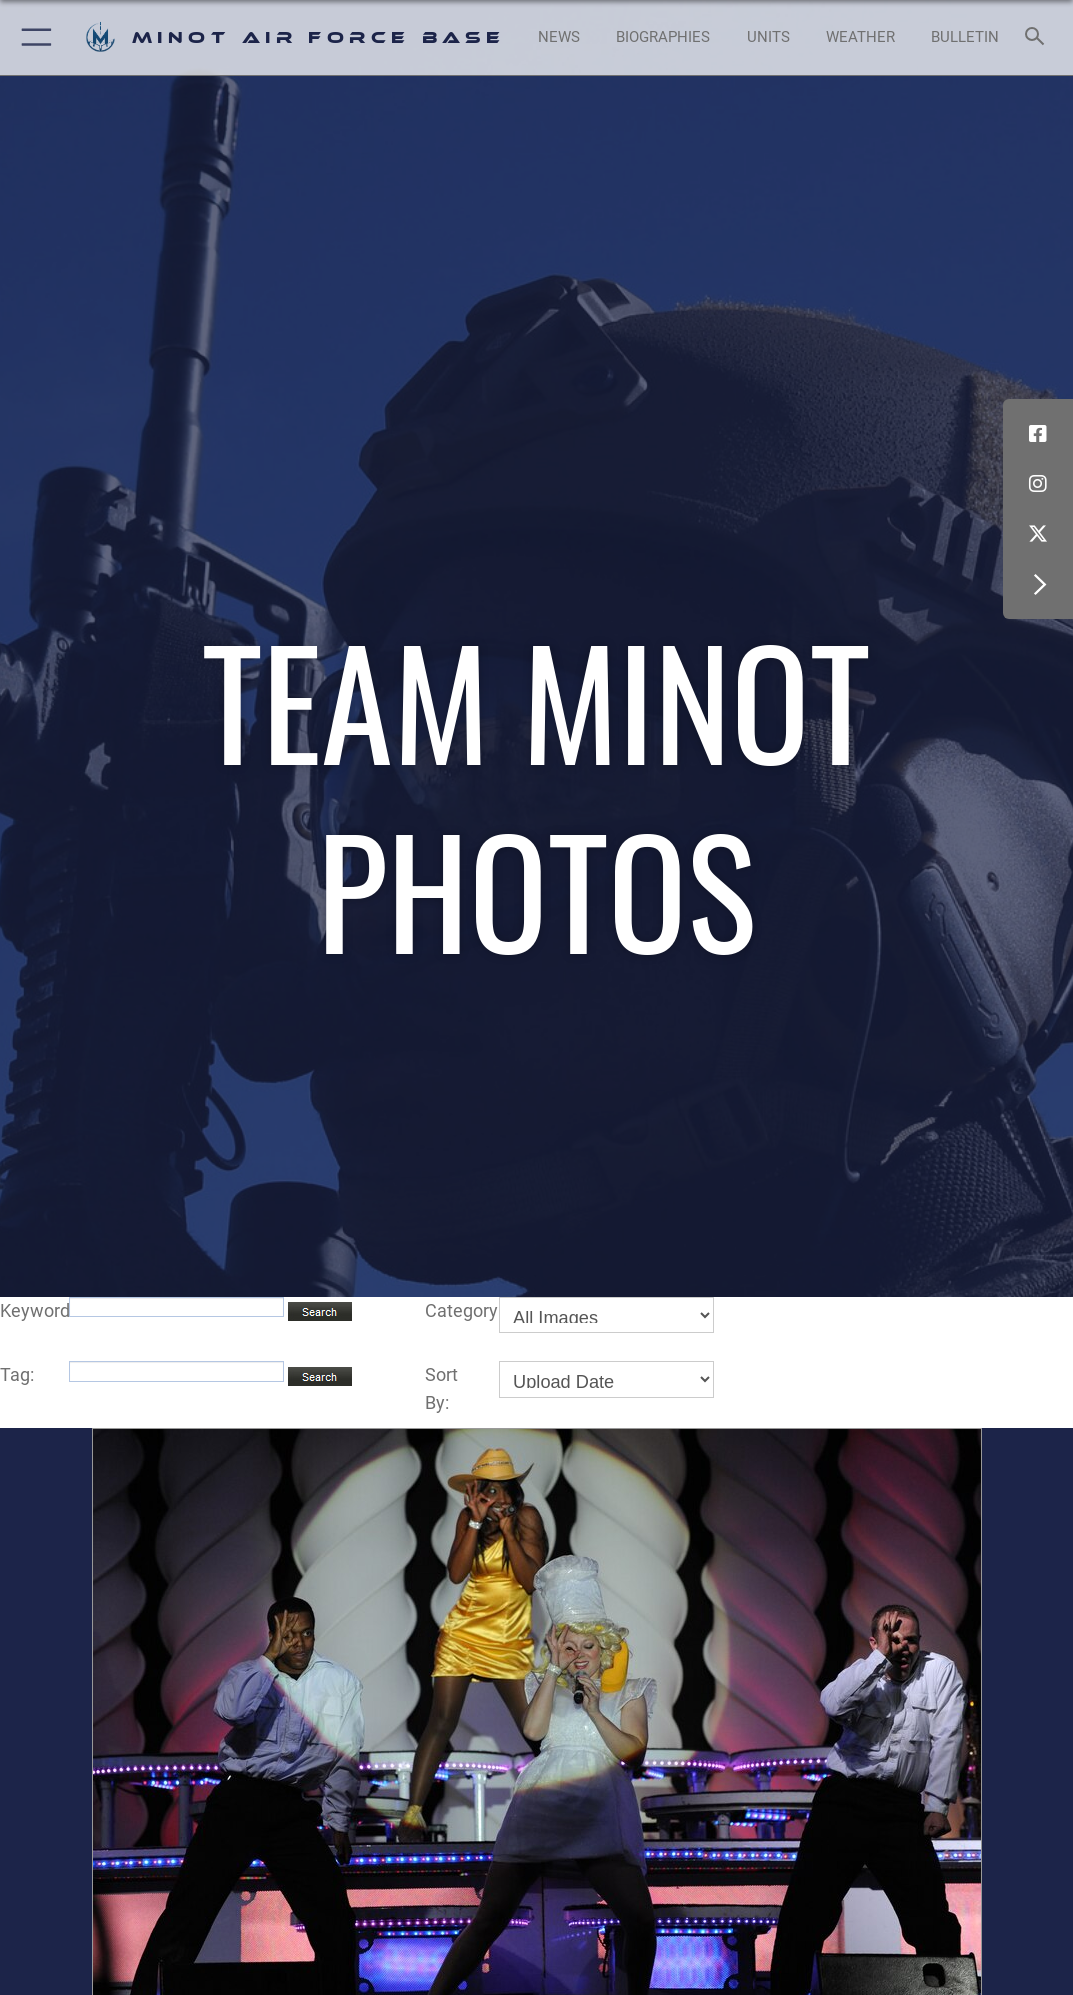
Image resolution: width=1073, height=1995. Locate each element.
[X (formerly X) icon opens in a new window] (1038, 534)
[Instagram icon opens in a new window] (1038, 484)
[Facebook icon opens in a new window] (1038, 434)
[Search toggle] (1038, 37)
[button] (32, 37)
